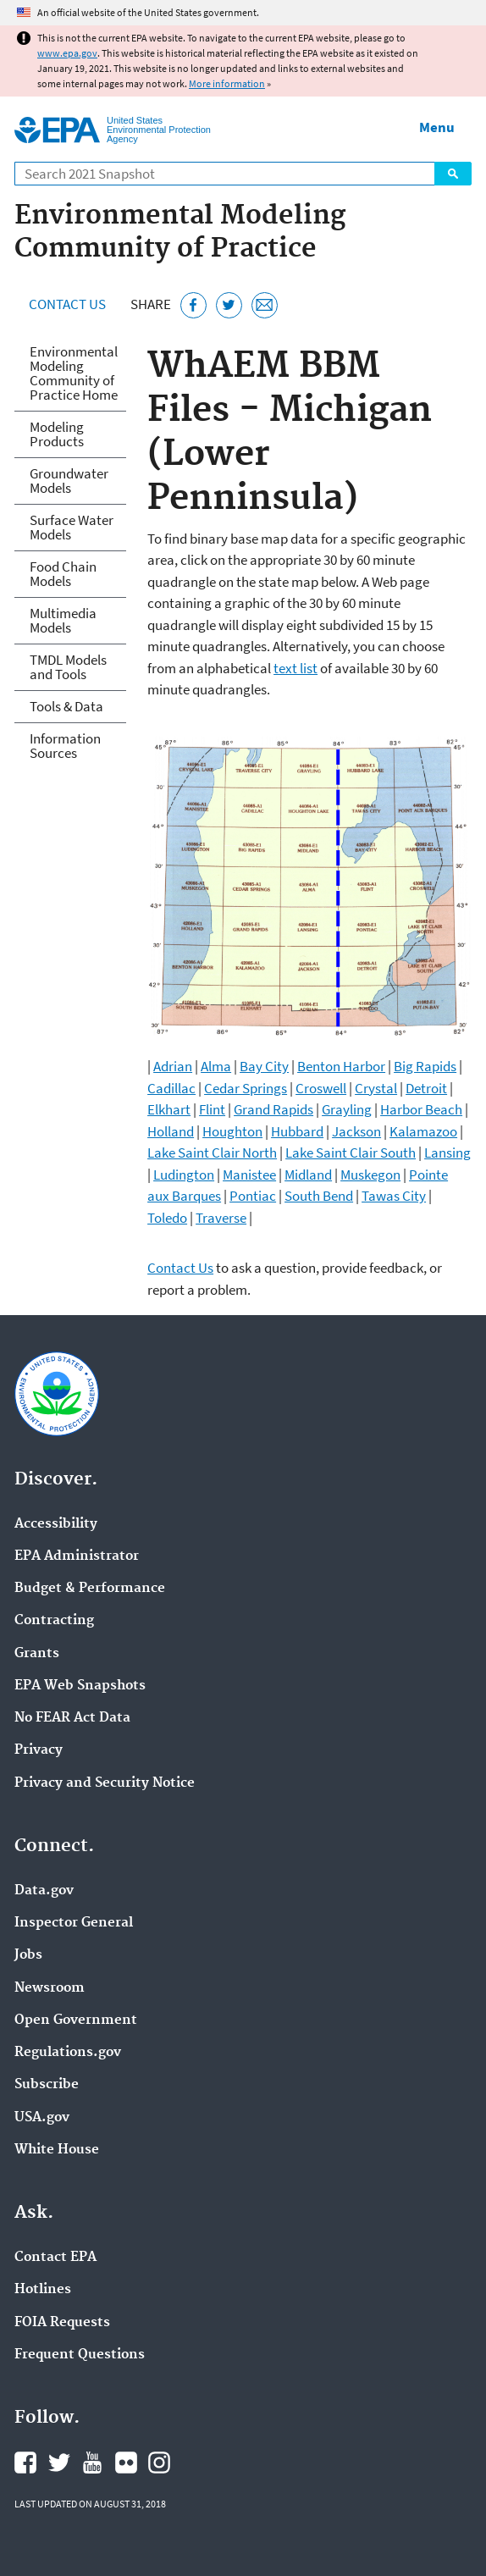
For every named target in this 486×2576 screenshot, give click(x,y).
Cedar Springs (245, 1088)
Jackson (356, 1131)
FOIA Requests (62, 2322)
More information (227, 83)
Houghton (232, 1131)
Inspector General (73, 1923)
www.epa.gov (67, 53)
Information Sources (65, 745)
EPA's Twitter (59, 2463)
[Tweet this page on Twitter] (229, 305)
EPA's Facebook (25, 2463)
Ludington (183, 1174)
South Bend (318, 1195)
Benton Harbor (341, 1066)
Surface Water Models (71, 527)
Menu (437, 127)
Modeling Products (57, 434)
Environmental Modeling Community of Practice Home (74, 373)
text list (295, 668)
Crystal (376, 1088)
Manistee (249, 1174)
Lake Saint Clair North (212, 1152)
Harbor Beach (421, 1109)
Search (453, 173)
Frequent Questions (79, 2355)
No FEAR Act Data (72, 1718)
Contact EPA (55, 2257)
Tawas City (394, 1195)
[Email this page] (264, 305)
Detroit (426, 1088)
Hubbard (297, 1131)
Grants (36, 1653)
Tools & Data (66, 706)
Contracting (54, 1620)
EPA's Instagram (159, 2463)
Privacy (38, 1750)
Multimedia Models (63, 620)
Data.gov (44, 1891)
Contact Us (67, 304)
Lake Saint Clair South (350, 1152)
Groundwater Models (69, 480)
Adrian (172, 1066)
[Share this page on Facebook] (193, 305)
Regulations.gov (67, 2052)
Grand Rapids (273, 1109)
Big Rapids (425, 1066)
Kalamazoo (423, 1131)
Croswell (320, 1088)
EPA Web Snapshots (80, 1686)
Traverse (221, 1217)
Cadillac (171, 1088)
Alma (216, 1066)
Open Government (75, 2020)
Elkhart (169, 1109)
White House (56, 2150)
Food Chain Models (63, 573)
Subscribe (46, 2084)
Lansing (447, 1152)
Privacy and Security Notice (104, 1783)
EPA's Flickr (126, 2463)
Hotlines (42, 2289)
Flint (212, 1109)
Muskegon (370, 1174)
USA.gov (41, 2117)
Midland (308, 1174)
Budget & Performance (89, 1588)
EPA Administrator (76, 1556)
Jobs (28, 1955)
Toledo (167, 1217)
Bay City (264, 1066)
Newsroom (49, 1988)
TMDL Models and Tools (68, 666)
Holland (170, 1131)
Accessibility (55, 1524)
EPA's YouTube (92, 2463)
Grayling (347, 1109)
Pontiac (252, 1195)
